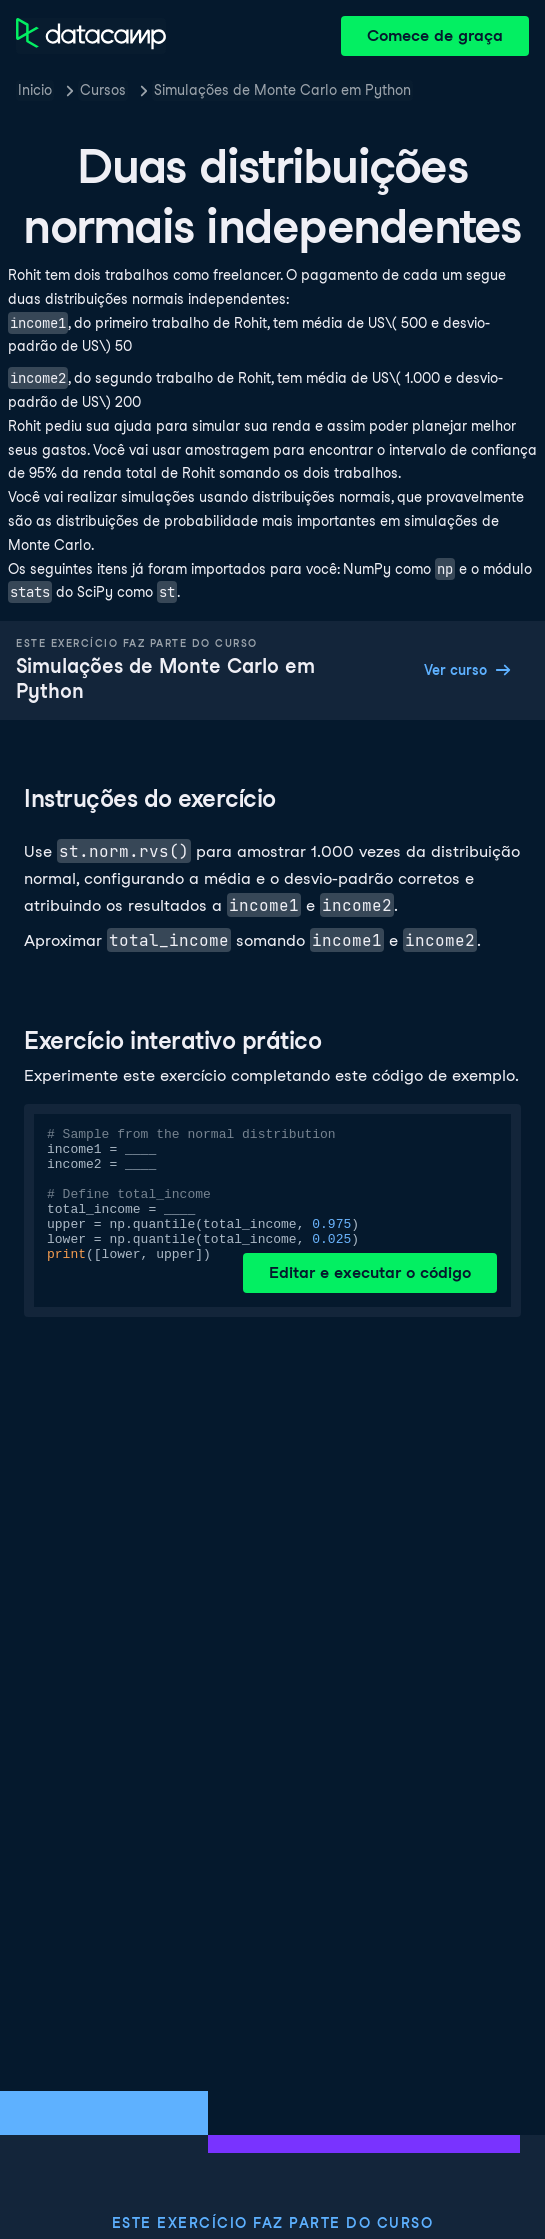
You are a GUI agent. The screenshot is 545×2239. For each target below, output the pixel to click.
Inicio (35, 90)
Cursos (103, 90)
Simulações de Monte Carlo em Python (282, 90)
